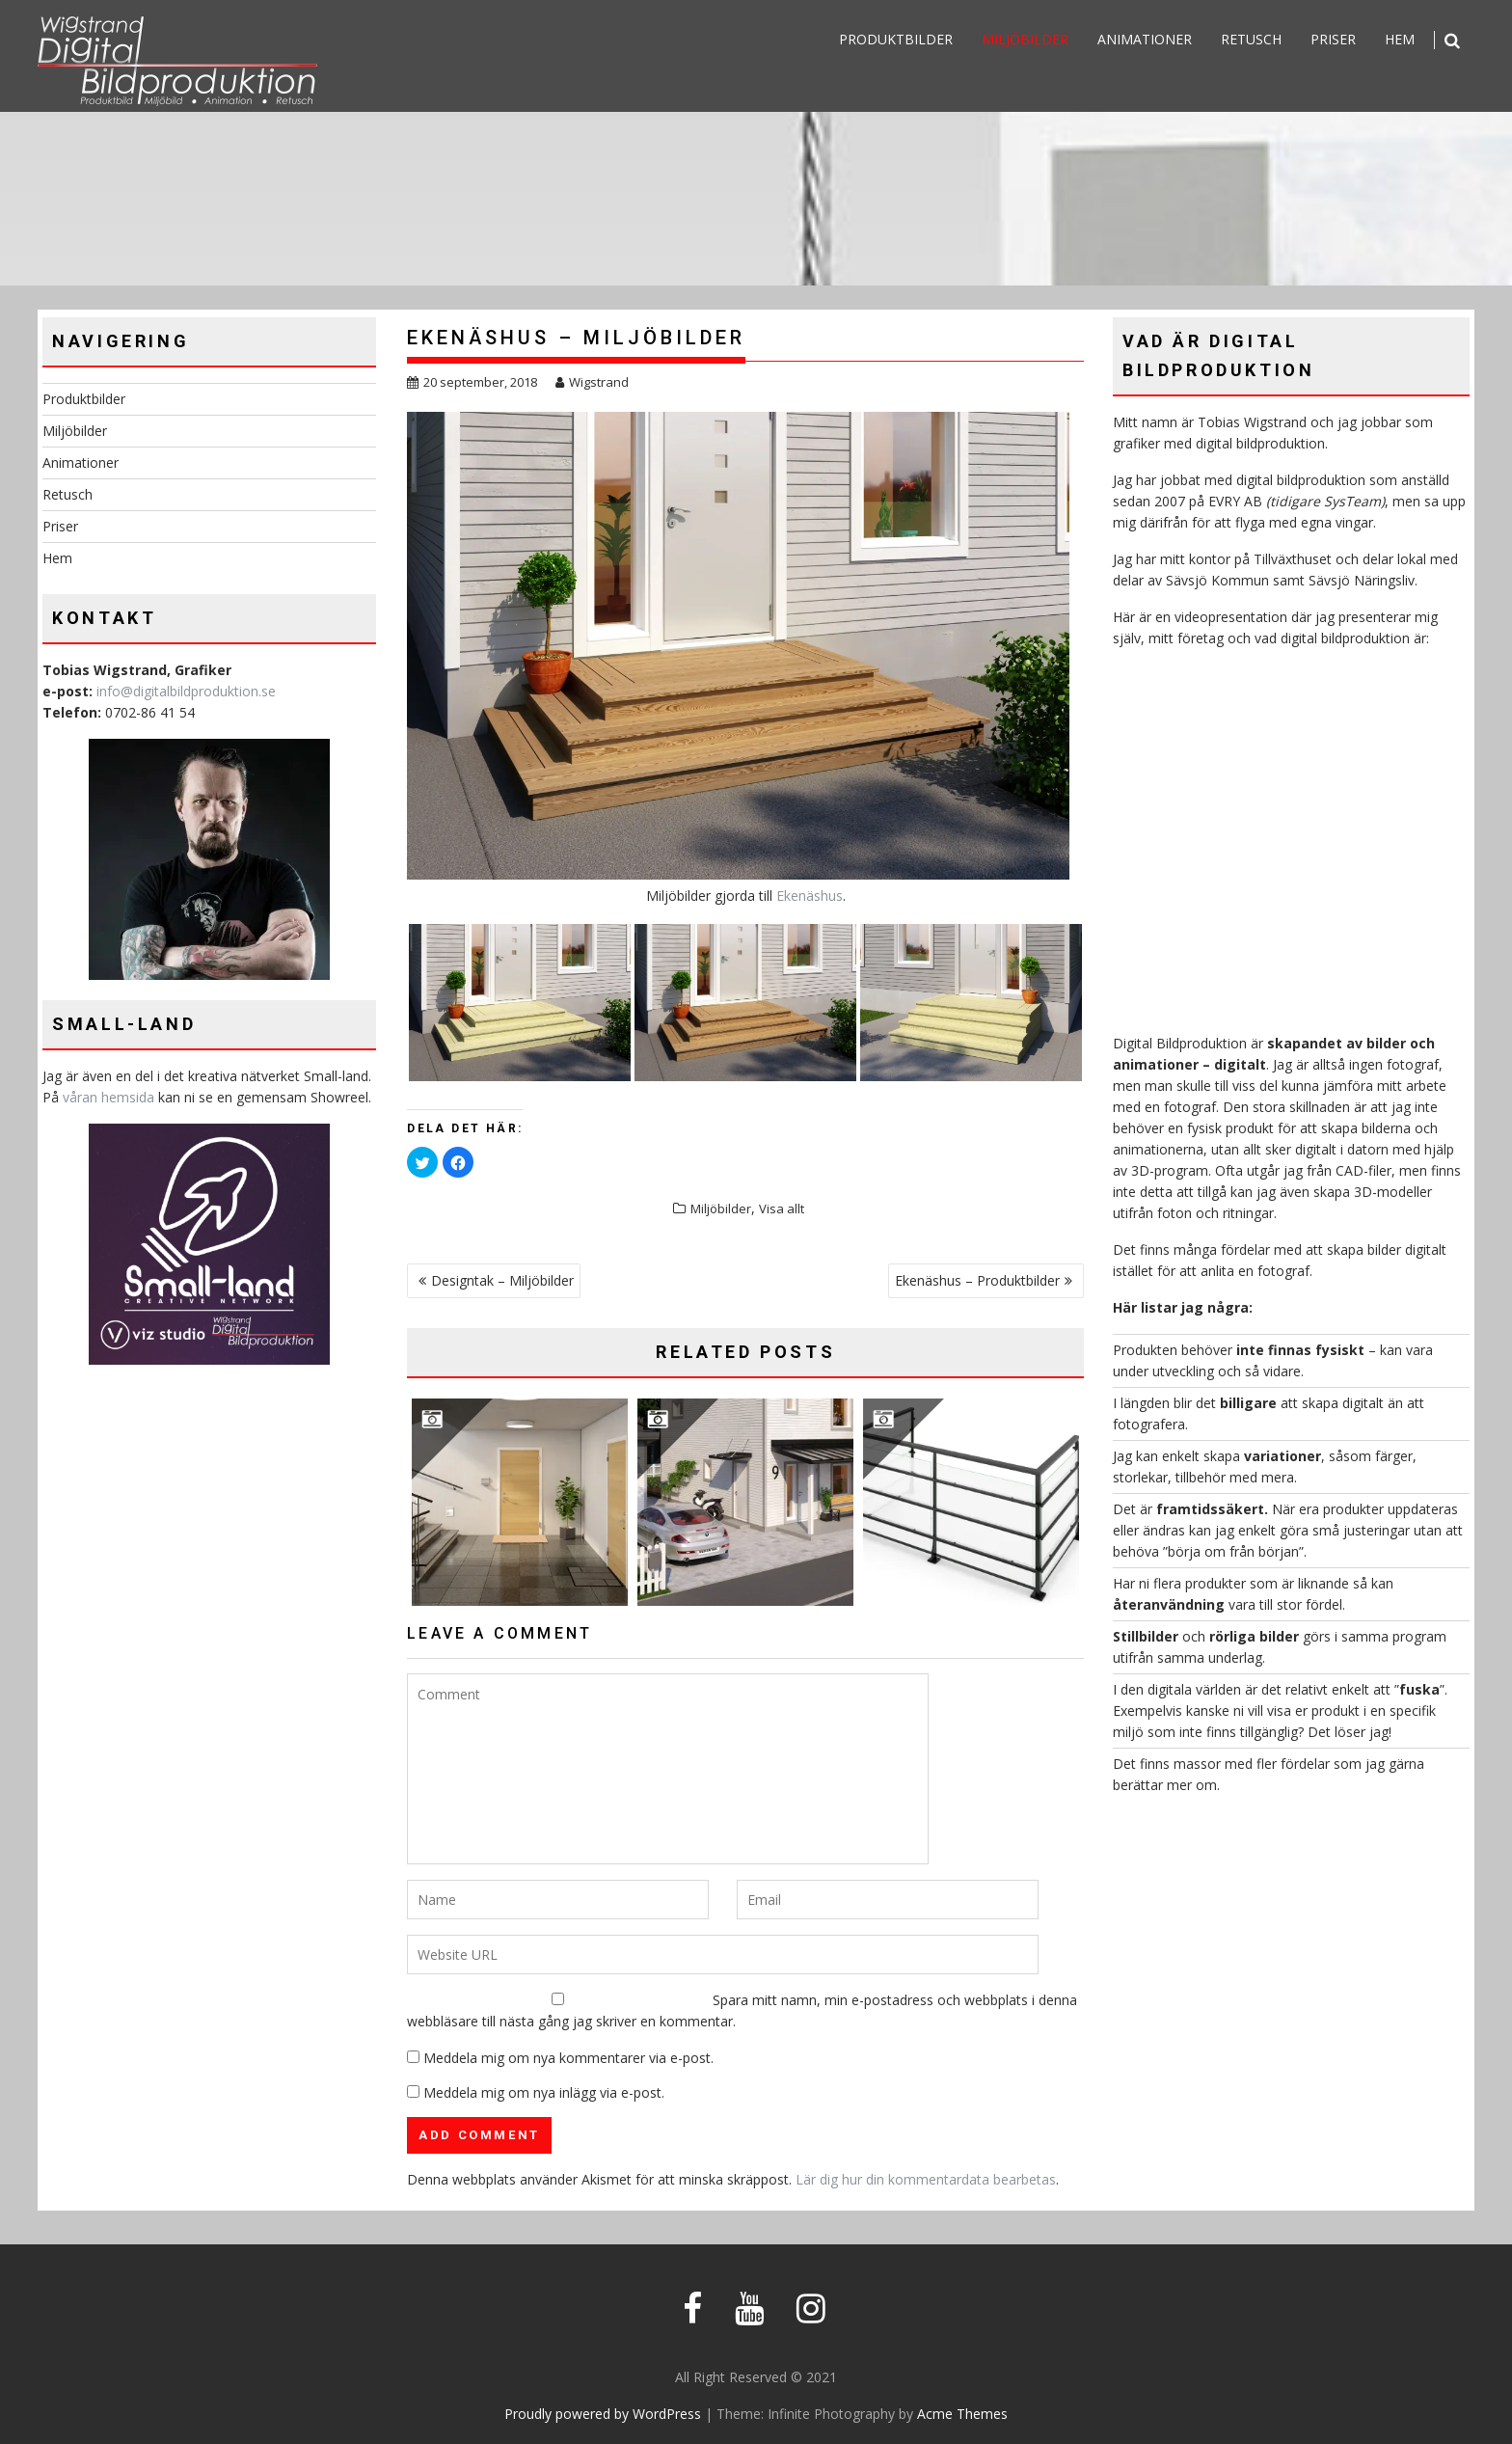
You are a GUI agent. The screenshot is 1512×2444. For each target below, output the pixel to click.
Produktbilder (896, 39)
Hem (1400, 39)
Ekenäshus (809, 895)
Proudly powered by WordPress (602, 2413)
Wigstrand (592, 382)
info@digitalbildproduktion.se (186, 691)
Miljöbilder (1025, 39)
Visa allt (781, 1208)
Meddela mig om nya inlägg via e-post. (543, 2092)
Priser (1333, 39)
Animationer (1144, 39)
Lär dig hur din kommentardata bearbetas (926, 2179)
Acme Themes (962, 2413)
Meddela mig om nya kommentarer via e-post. (568, 2058)
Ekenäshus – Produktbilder (977, 1280)
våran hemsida (108, 1097)
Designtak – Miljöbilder (502, 1280)
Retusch (1251, 39)
